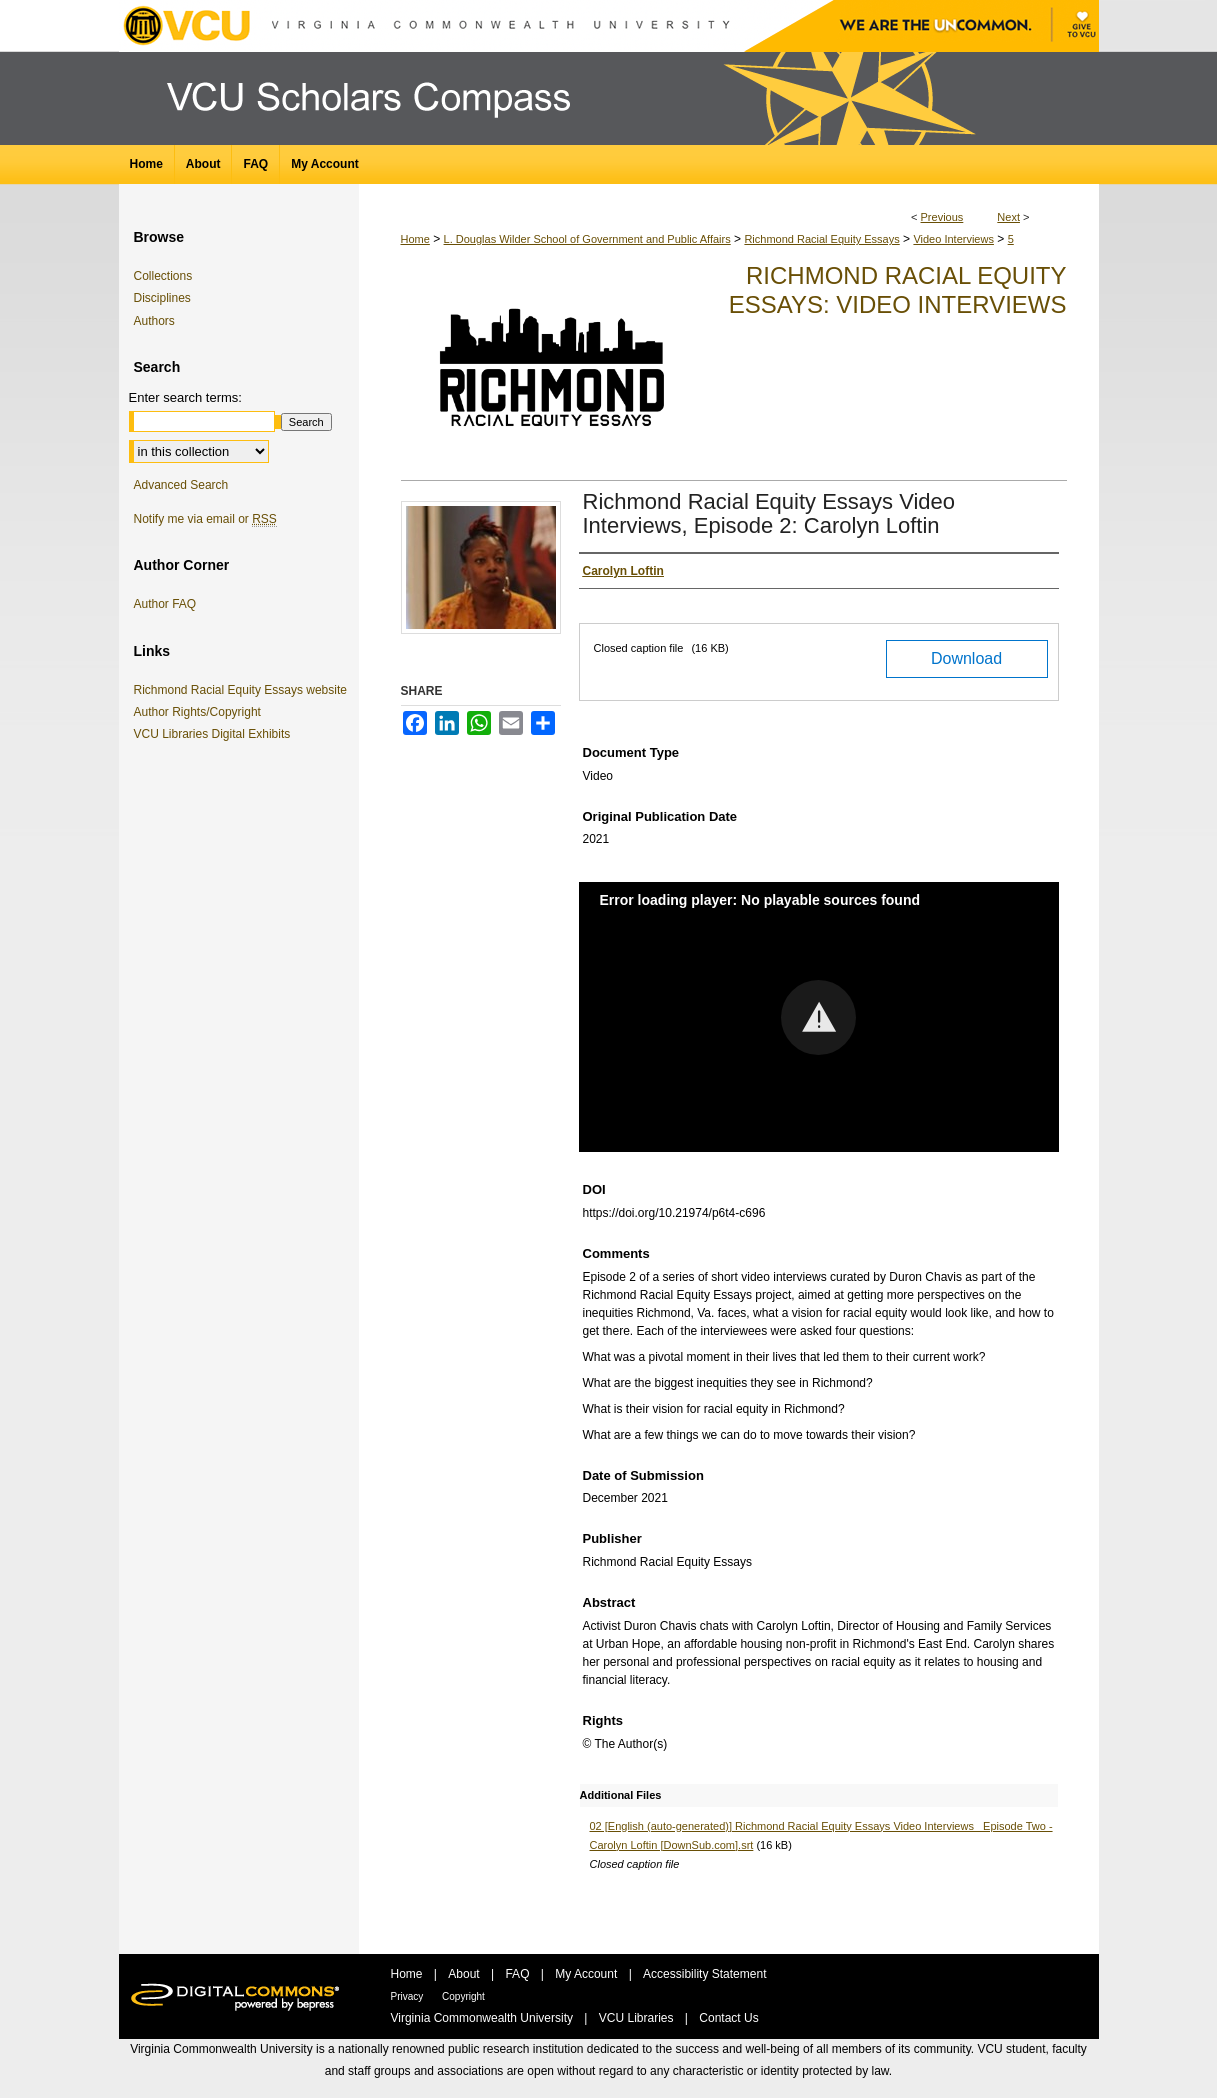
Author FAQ (165, 604)
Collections (163, 276)
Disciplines (162, 298)
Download (966, 658)
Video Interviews (953, 239)
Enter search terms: (185, 397)
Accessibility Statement (704, 1974)
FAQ (518, 1974)
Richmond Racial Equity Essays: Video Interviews (898, 290)
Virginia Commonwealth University (484, 2018)
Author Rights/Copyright (201, 712)
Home (415, 239)
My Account (587, 1974)
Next (1008, 217)
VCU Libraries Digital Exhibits (216, 734)
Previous (942, 217)
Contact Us (728, 2018)
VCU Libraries (638, 2018)
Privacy (409, 1996)
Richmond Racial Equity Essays (821, 239)
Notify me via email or (205, 519)
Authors (154, 321)
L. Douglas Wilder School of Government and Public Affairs (587, 239)
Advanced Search (181, 485)
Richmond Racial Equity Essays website (244, 690)
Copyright (463, 1996)
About (465, 1974)
